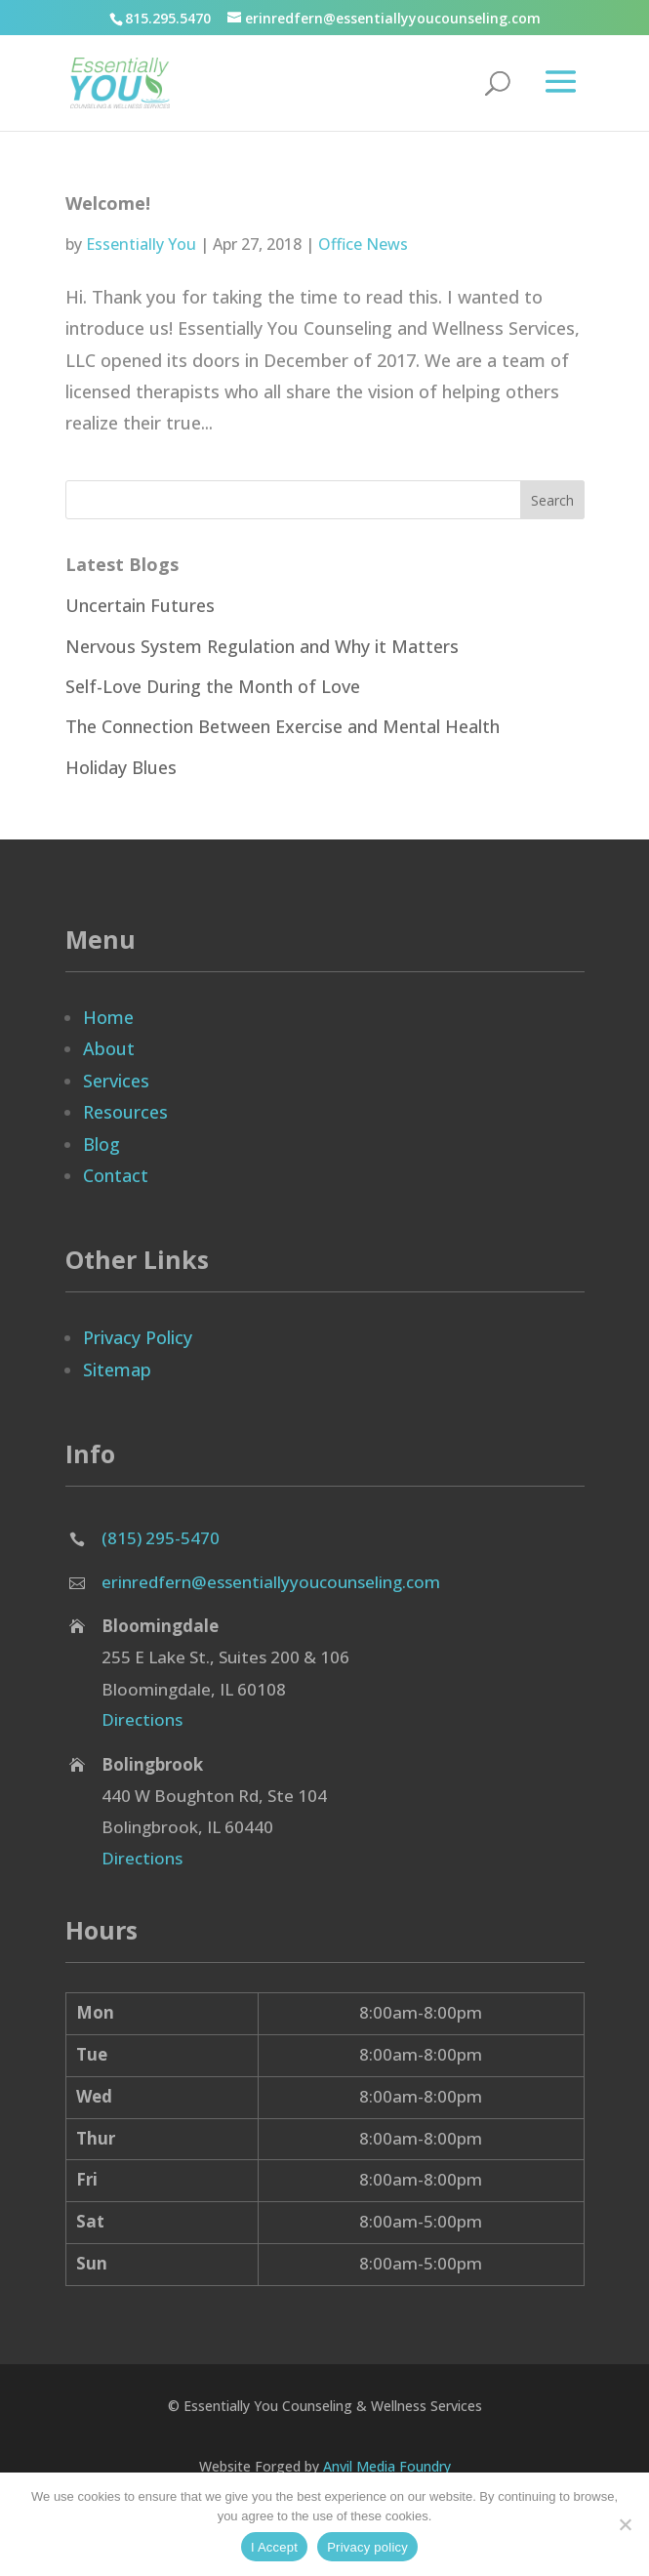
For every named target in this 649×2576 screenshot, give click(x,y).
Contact (115, 1175)
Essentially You (141, 244)
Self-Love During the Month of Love (212, 686)
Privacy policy (367, 2547)
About (109, 1048)
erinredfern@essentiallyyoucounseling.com (270, 1582)
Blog (101, 1144)
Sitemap (117, 1369)
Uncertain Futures (140, 605)
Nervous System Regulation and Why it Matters (262, 646)
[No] (624, 2524)
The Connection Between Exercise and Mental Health (282, 726)
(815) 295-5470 (160, 1538)
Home (108, 1017)
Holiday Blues (121, 767)
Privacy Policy (137, 1337)
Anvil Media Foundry (387, 2466)
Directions (142, 1719)
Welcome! (107, 203)
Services (116, 1080)
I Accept (274, 2547)
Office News (363, 244)
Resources (125, 1112)
